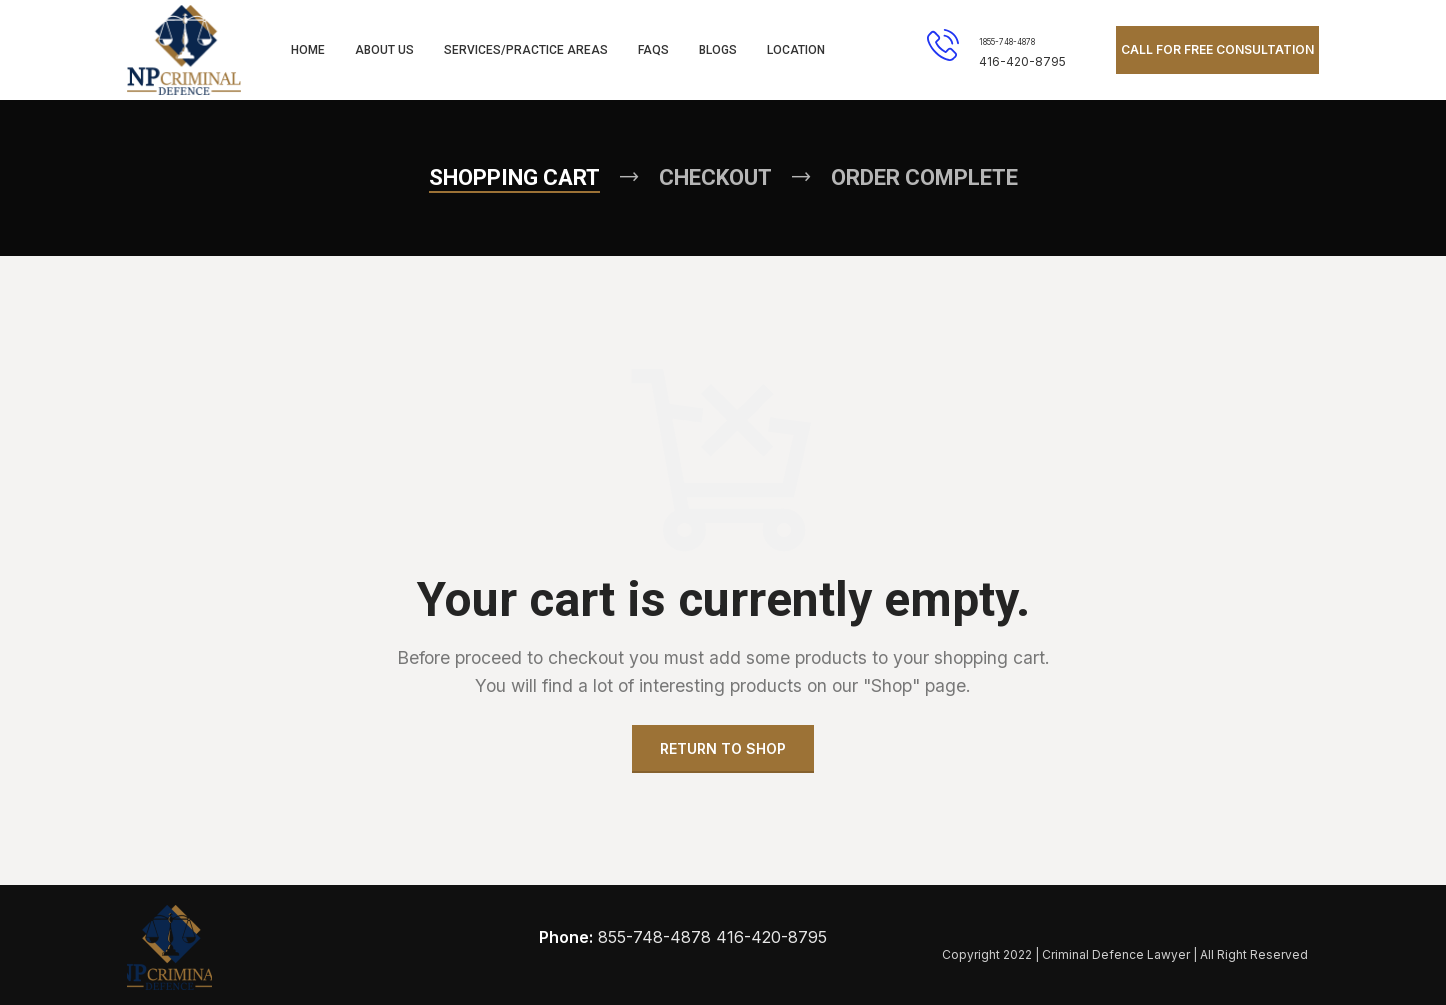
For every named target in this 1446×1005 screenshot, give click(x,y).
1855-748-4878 (1007, 42)
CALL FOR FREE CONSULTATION (1217, 49)
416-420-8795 (771, 937)
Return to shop (723, 748)
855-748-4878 (654, 937)
